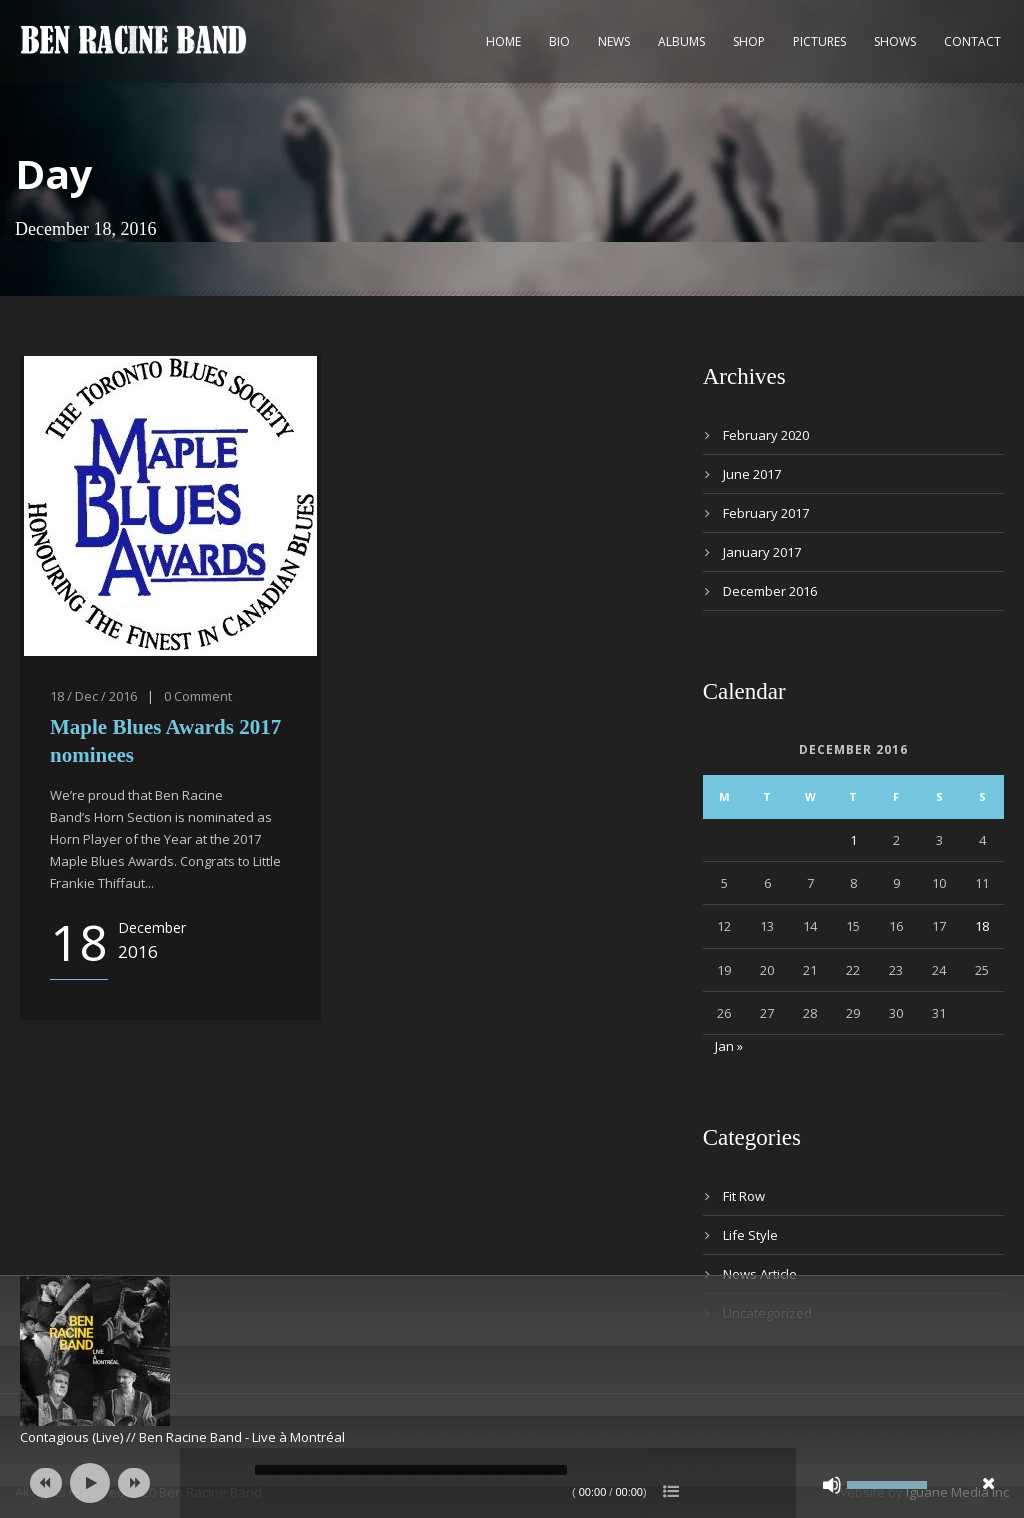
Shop (749, 41)
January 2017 (762, 552)
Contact (972, 41)
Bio (559, 41)
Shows (895, 41)
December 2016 (770, 591)
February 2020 (766, 435)
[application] (512, 1483)
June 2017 (752, 474)
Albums (681, 41)
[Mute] (832, 1485)
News (614, 41)
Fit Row (744, 1196)
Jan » (729, 1046)
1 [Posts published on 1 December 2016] (853, 840)
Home (503, 41)
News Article (760, 1274)
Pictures (819, 41)
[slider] (411, 1470)
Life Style (750, 1235)
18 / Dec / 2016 (93, 696)
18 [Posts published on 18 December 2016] (982, 926)
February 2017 (766, 513)
